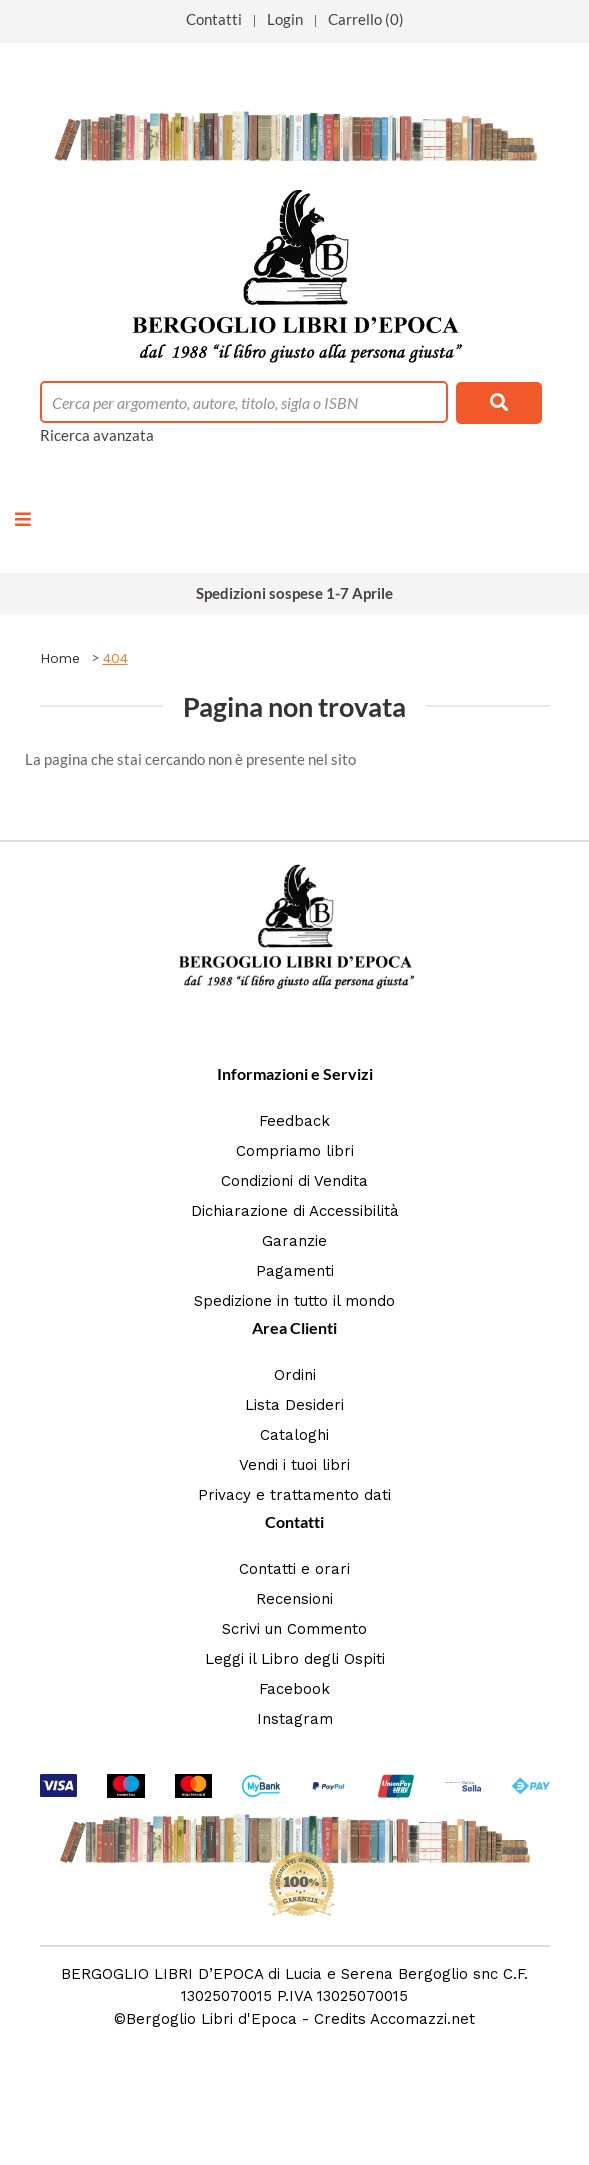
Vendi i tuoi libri (294, 1465)
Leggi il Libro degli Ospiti (295, 1659)
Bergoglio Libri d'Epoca (211, 2019)
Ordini (295, 1375)
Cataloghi (294, 1435)
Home (60, 658)
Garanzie (294, 1241)
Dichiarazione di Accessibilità (295, 1211)
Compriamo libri (295, 1151)
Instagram (295, 1719)
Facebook (294, 1689)
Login (285, 19)
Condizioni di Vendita (294, 1181)
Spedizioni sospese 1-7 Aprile (294, 593)
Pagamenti (295, 1271)
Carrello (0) (366, 19)
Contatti (214, 19)
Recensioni (294, 1599)
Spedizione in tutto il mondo (294, 1301)
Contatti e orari (294, 1569)
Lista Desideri (294, 1405)
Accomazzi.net (422, 2019)
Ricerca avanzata (97, 435)
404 (115, 658)
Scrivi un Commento (294, 1629)
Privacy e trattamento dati (294, 1495)
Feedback (294, 1121)
